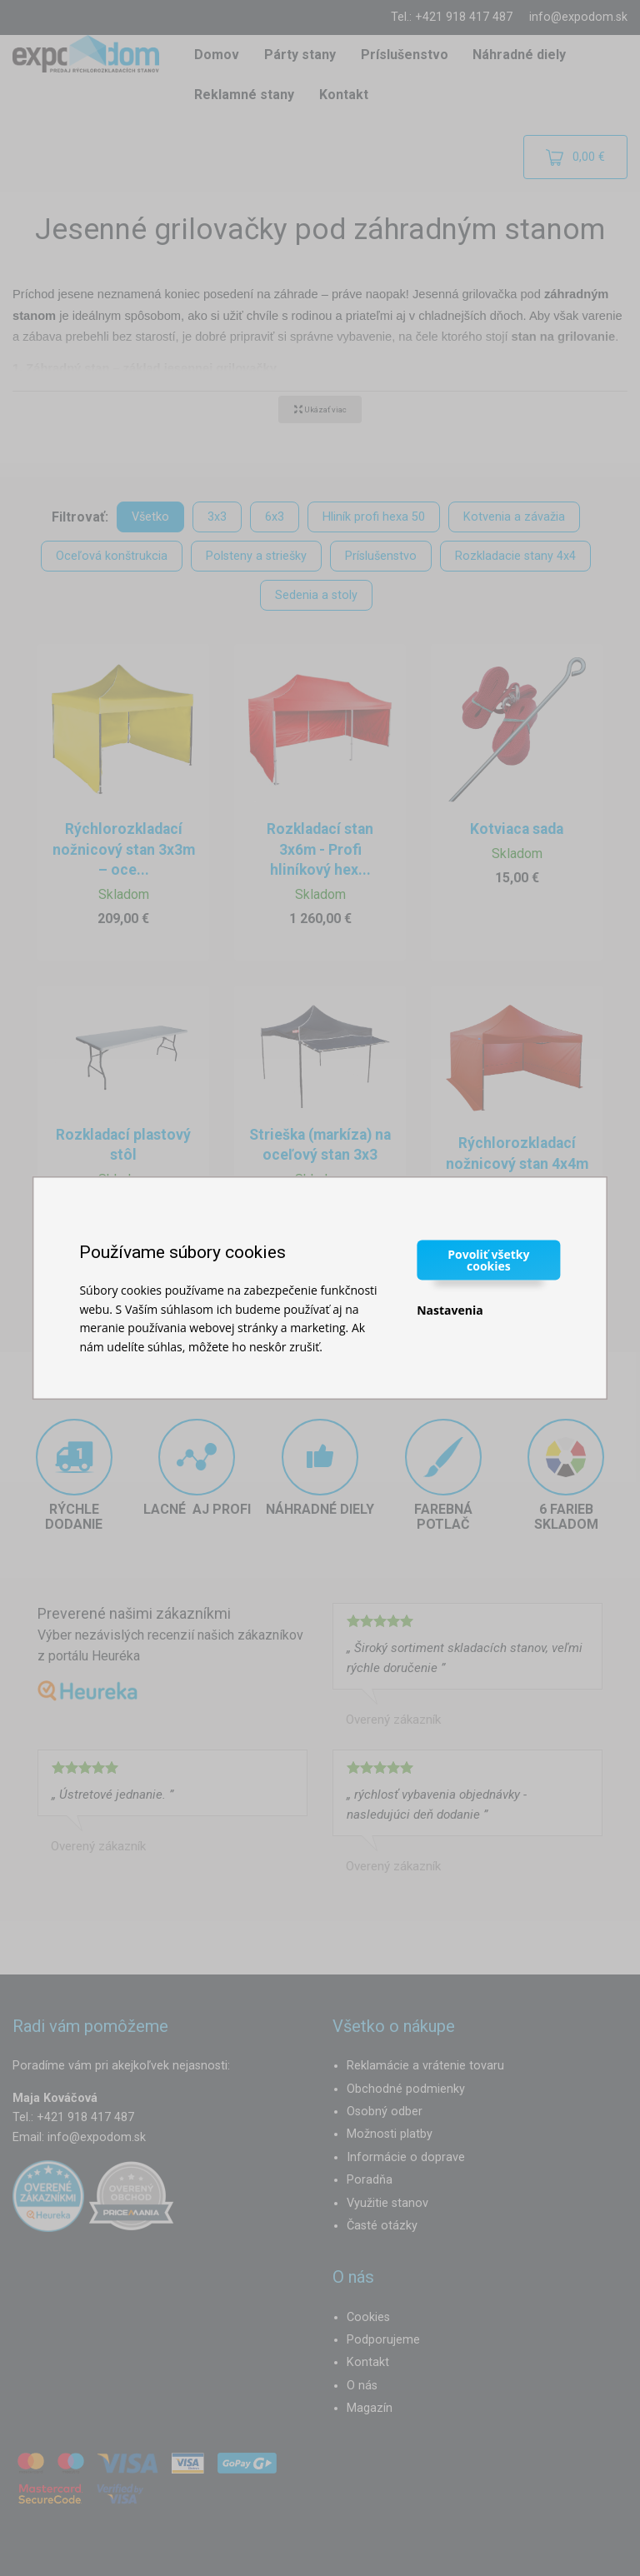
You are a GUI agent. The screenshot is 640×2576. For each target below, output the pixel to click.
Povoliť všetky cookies (488, 1260)
